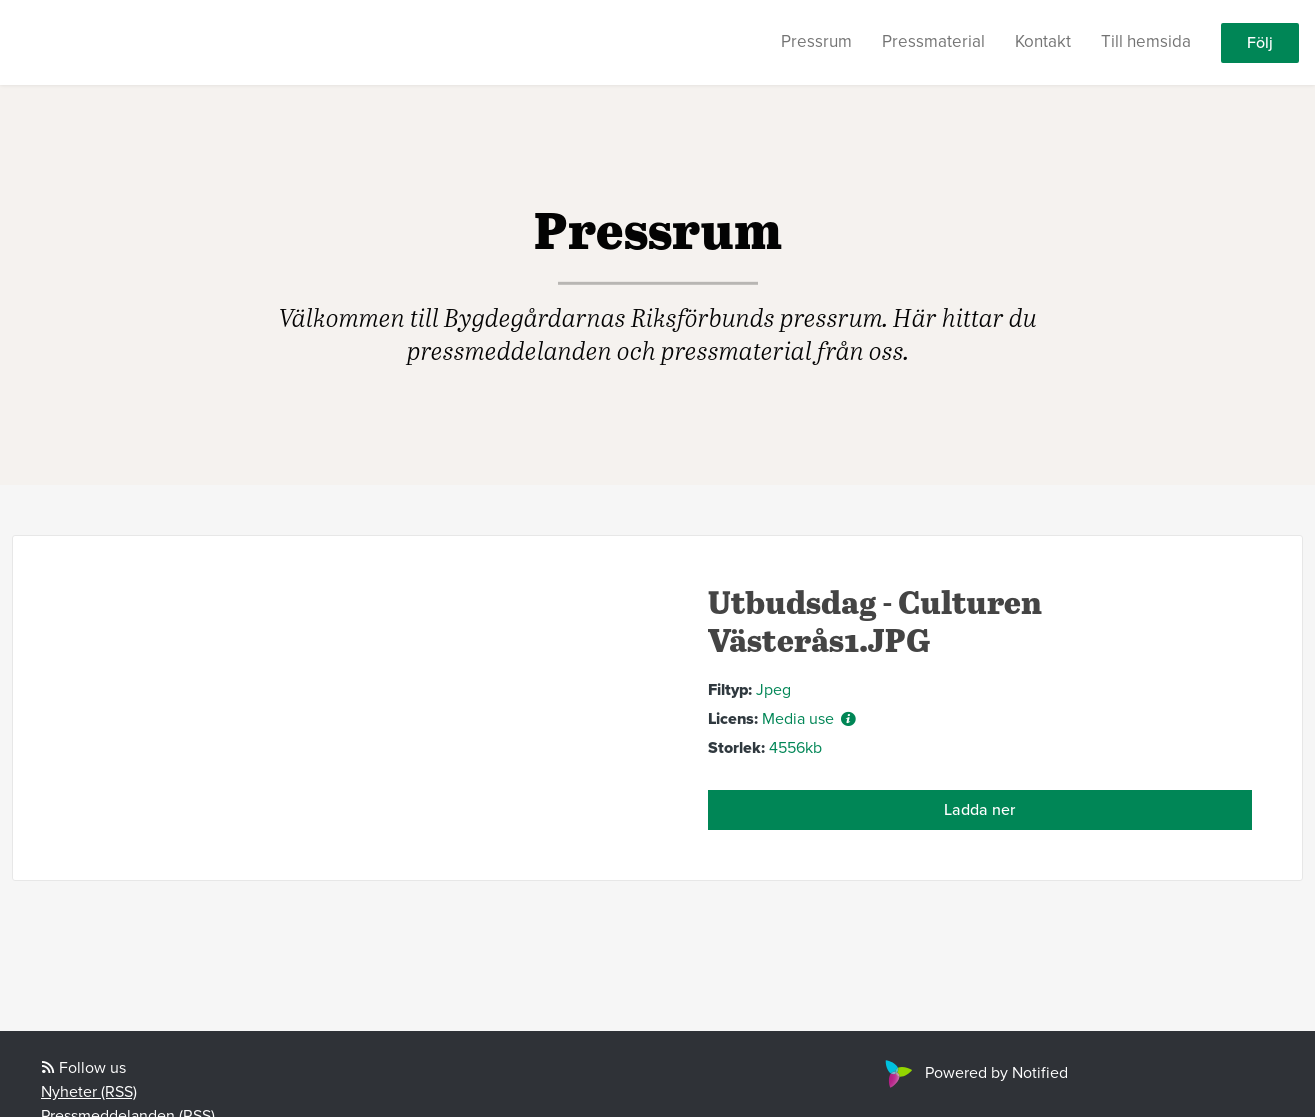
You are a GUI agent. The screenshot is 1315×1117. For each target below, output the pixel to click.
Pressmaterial (933, 41)
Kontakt (1043, 41)
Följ (1260, 43)
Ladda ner (979, 810)
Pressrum (816, 41)
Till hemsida (1146, 41)
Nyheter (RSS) (89, 1092)
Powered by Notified (974, 1073)
